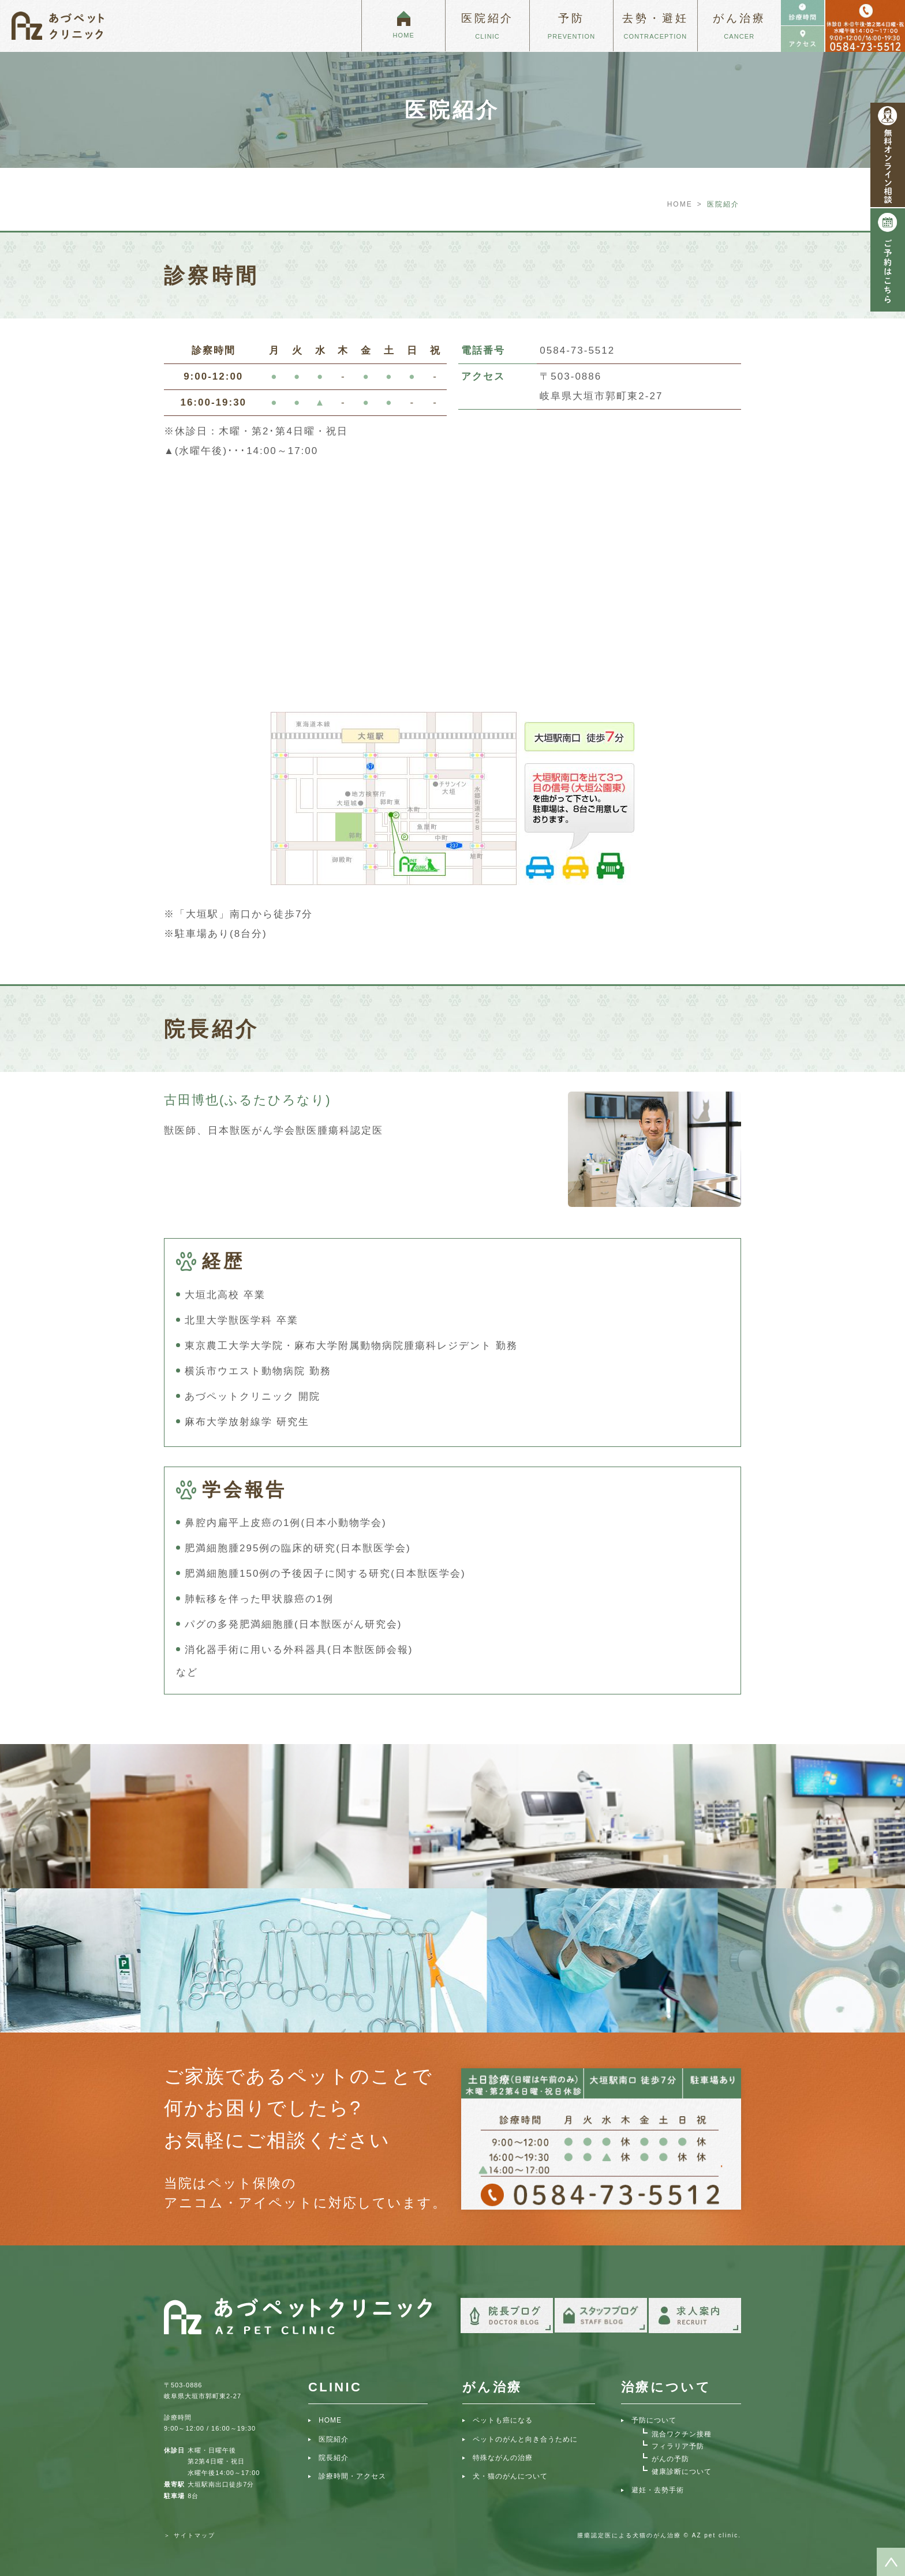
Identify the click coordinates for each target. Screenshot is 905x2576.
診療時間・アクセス (352, 2476)
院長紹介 (334, 2458)
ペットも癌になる (503, 2420)
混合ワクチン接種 (682, 2434)
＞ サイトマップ (189, 2535)
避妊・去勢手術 (657, 2490)
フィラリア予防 (678, 2446)
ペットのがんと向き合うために (525, 2439)
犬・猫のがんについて (510, 2476)
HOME (680, 204)
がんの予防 (670, 2459)
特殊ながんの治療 (503, 2458)
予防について (653, 2420)
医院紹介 (334, 2439)
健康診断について (682, 2472)
